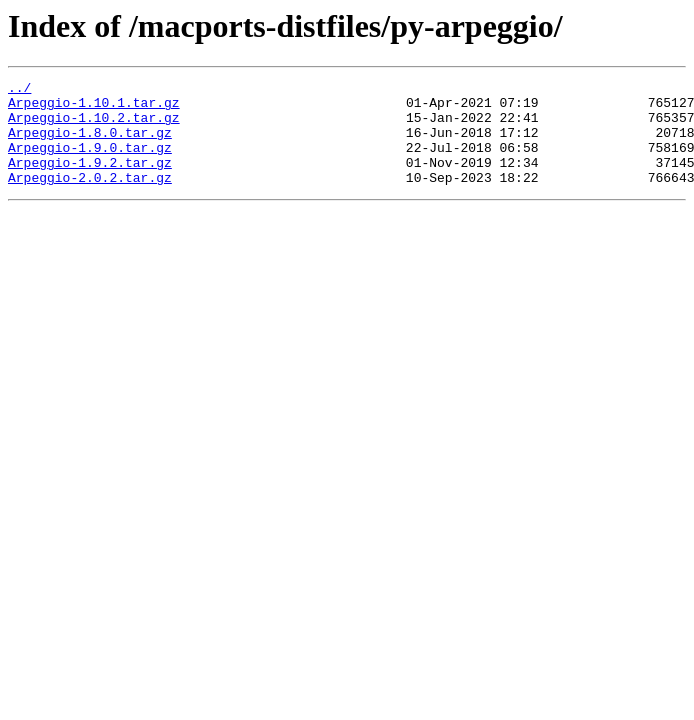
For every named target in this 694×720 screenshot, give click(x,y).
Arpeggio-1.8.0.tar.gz (90, 144)
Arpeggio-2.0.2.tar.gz (90, 198)
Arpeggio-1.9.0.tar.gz (90, 162)
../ (19, 90)
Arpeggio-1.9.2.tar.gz (90, 180)
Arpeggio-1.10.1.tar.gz (94, 108)
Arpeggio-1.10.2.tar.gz (94, 126)
